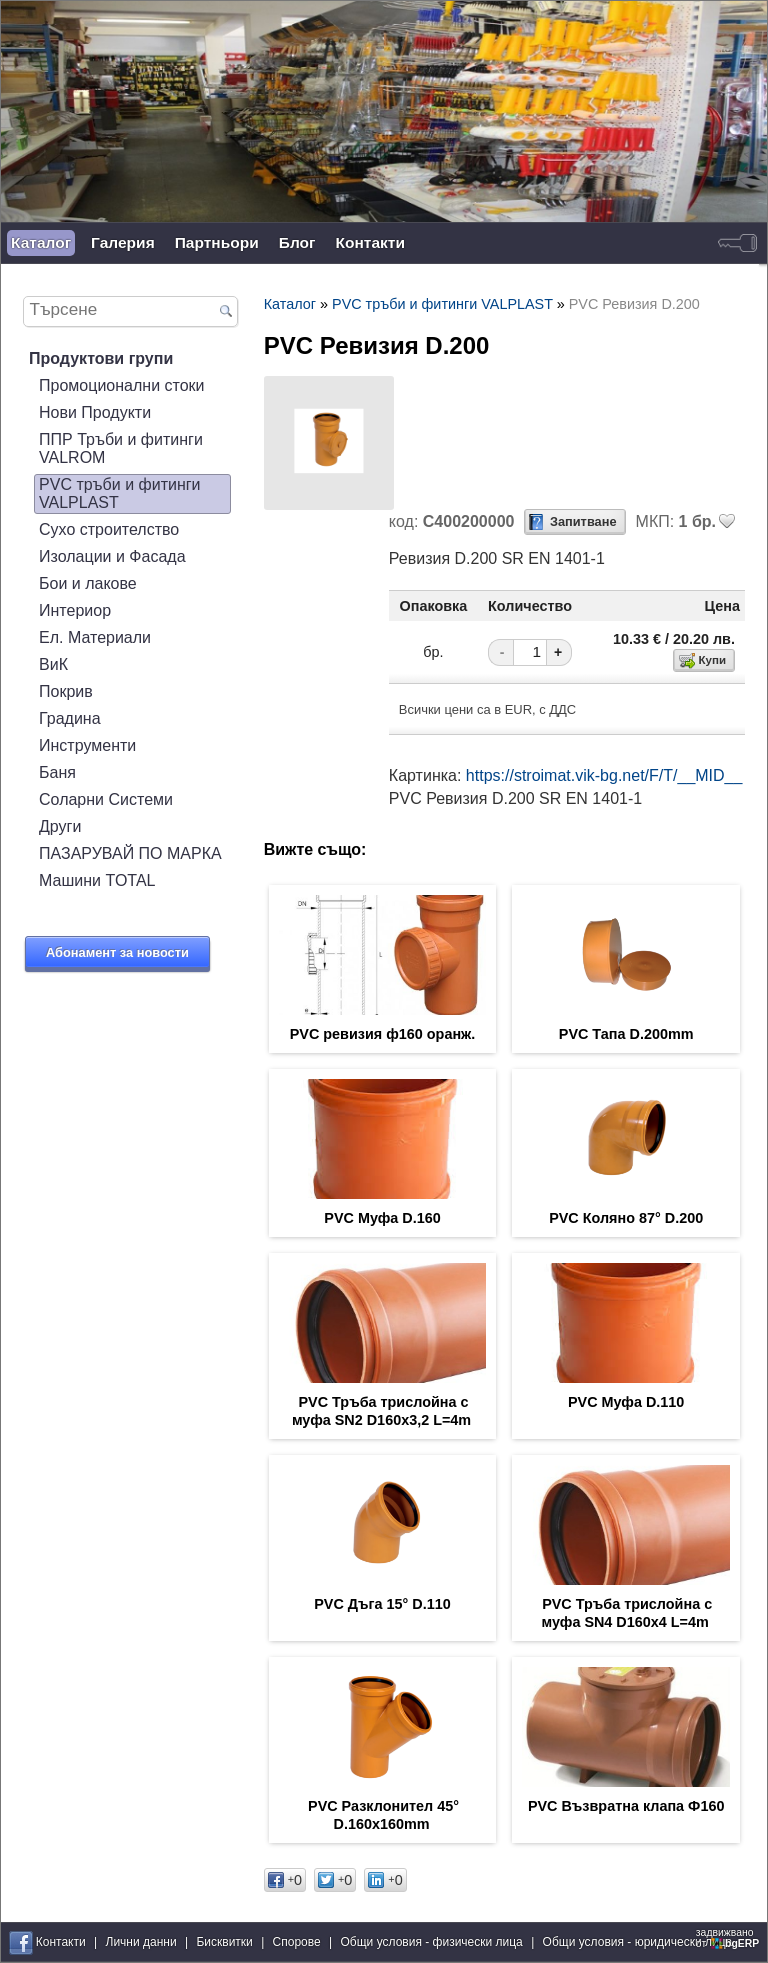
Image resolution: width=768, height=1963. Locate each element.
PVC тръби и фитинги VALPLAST (119, 493)
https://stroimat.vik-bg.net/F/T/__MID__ (604, 775)
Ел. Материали (95, 637)
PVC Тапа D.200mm (626, 1034)
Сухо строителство (109, 529)
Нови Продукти (95, 412)
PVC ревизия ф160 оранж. (383, 1034)
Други (60, 826)
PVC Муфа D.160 (382, 1218)
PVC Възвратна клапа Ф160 (626, 1806)
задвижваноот (729, 1938)
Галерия (123, 242)
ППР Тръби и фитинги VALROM (121, 448)
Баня (57, 772)
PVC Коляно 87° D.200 (626, 1218)
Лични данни (141, 1942)
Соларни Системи (106, 799)
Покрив (66, 691)
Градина (70, 718)
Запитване (583, 521)
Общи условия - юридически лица (638, 1942)
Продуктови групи (101, 358)
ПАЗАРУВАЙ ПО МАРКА (130, 853)
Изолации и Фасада (112, 556)
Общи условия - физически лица (432, 1942)
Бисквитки (224, 1942)
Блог (297, 242)
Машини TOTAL (97, 880)
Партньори (217, 242)
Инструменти (87, 745)
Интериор (75, 610)
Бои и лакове (88, 583)
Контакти (370, 242)
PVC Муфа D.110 (626, 1402)
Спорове (297, 1942)
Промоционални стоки (121, 385)
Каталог (41, 242)
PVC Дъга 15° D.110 (382, 1604)
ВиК (53, 664)
